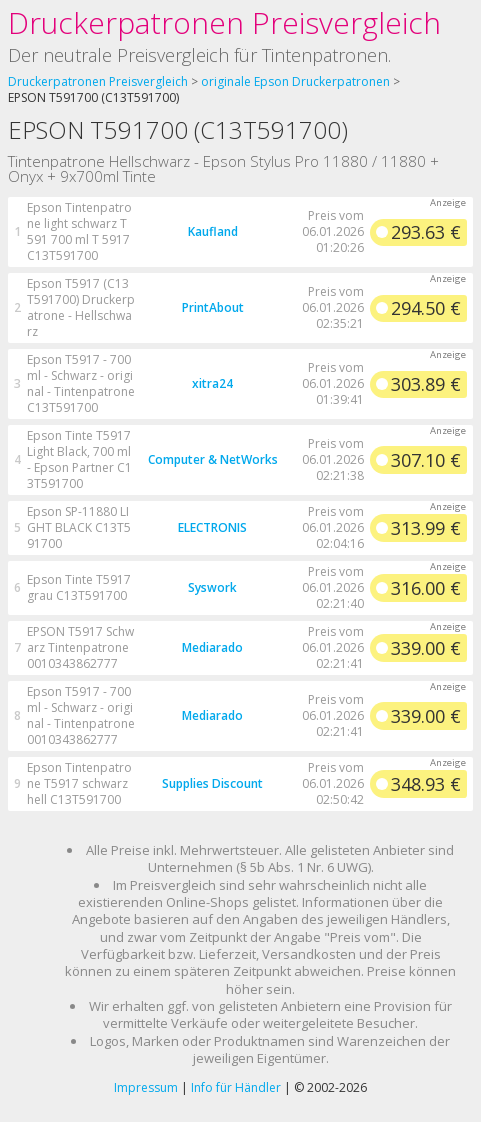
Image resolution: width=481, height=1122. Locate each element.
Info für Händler (236, 1087)
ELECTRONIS (212, 527)
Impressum (146, 1087)
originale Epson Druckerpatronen (295, 81)
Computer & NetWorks (213, 459)
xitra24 (212, 383)
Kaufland (213, 231)
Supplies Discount (212, 783)
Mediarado (212, 647)
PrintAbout (213, 307)
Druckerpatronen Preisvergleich (224, 22)
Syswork (212, 587)
